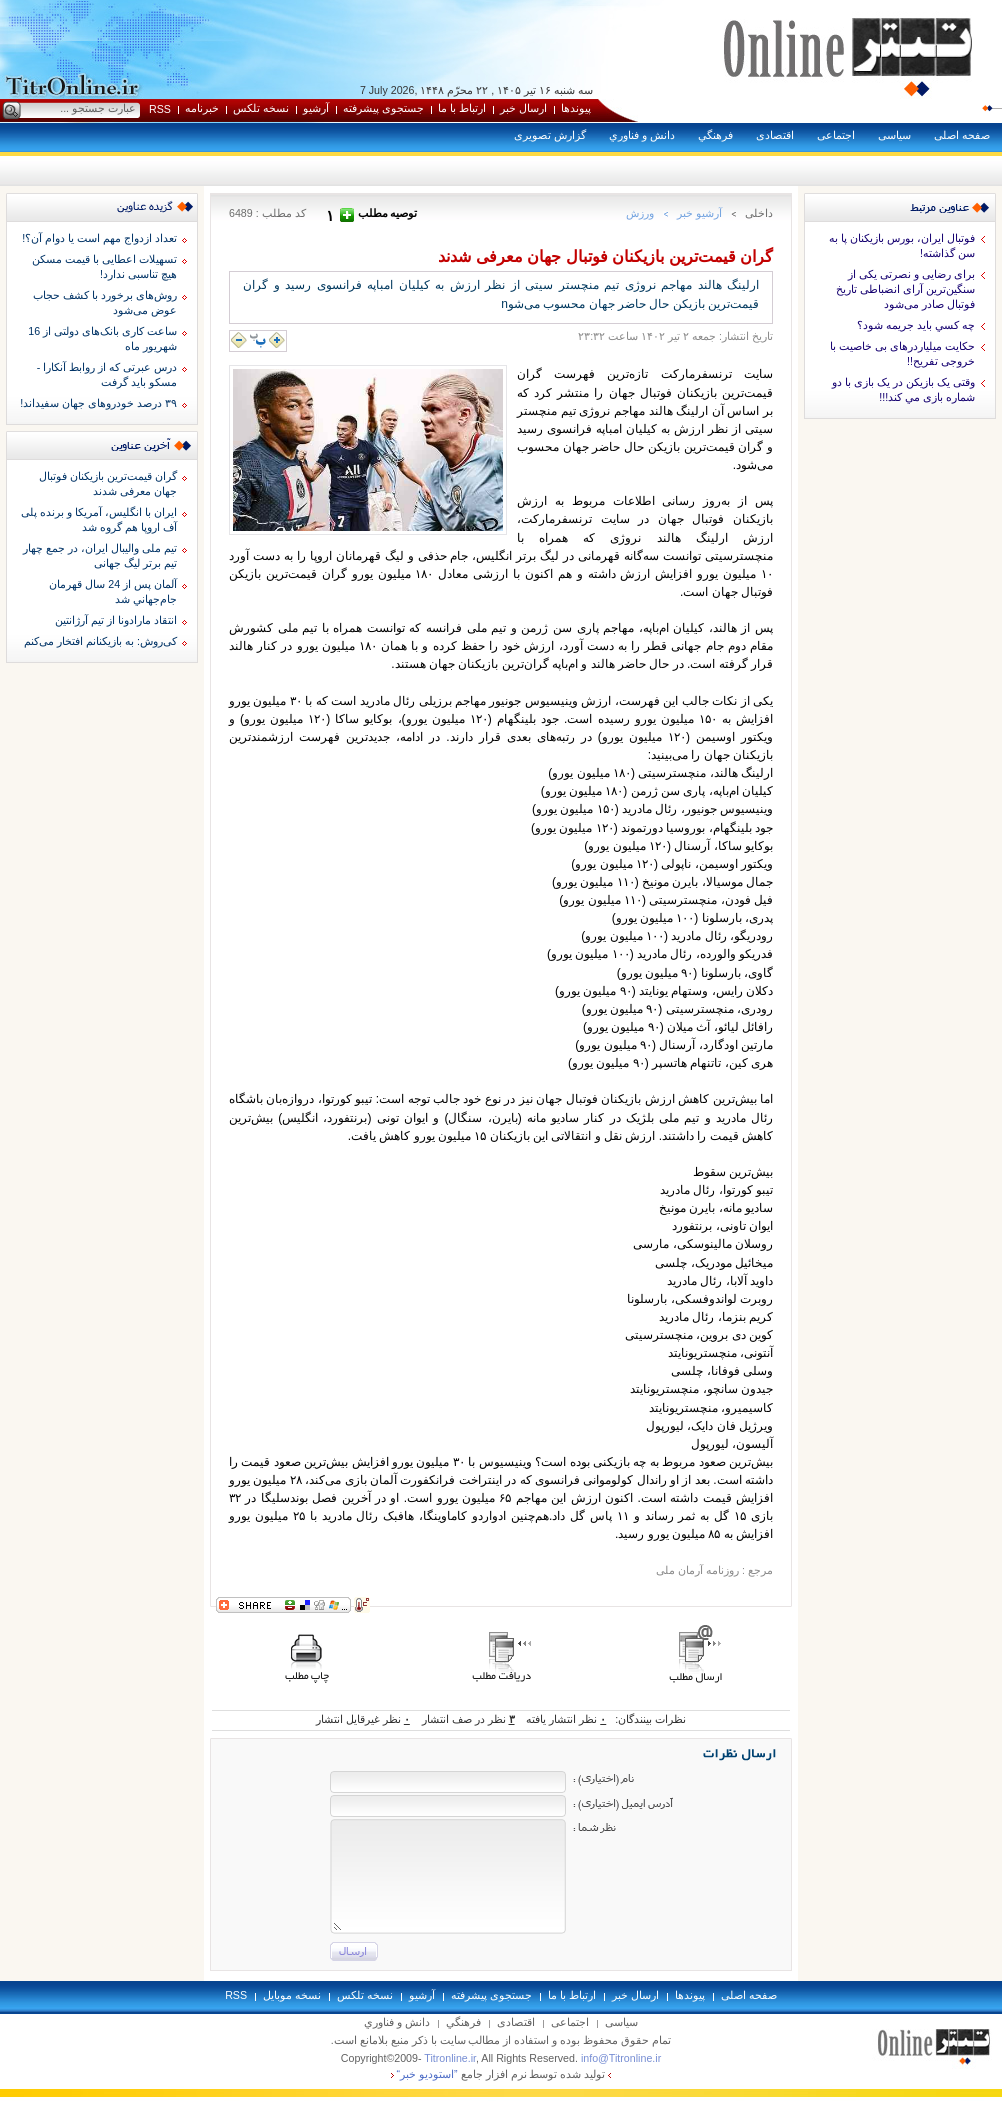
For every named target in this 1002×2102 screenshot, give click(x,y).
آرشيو (316, 108)
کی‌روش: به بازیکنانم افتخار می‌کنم (100, 641)
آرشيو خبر (699, 213)
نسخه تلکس (261, 108)
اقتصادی (775, 135)
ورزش (640, 213)
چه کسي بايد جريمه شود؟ (916, 325)
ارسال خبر (523, 108)
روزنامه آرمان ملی (697, 1570)
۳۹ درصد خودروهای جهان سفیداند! (98, 403)
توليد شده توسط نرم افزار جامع (501, 2074)
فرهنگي (715, 135)
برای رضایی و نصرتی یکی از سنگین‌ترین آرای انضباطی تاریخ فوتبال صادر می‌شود (905, 289)
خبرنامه (202, 108)
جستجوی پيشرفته (383, 108)
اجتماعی (836, 135)
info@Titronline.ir (621, 2058)
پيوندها (576, 108)
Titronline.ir (450, 2058)
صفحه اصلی (962, 135)
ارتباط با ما (462, 108)
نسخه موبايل (292, 1995)
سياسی (894, 135)
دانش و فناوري (642, 135)
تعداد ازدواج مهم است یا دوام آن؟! (99, 238)
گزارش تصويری (550, 135)
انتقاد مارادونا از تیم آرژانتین (116, 620)
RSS (160, 109)
